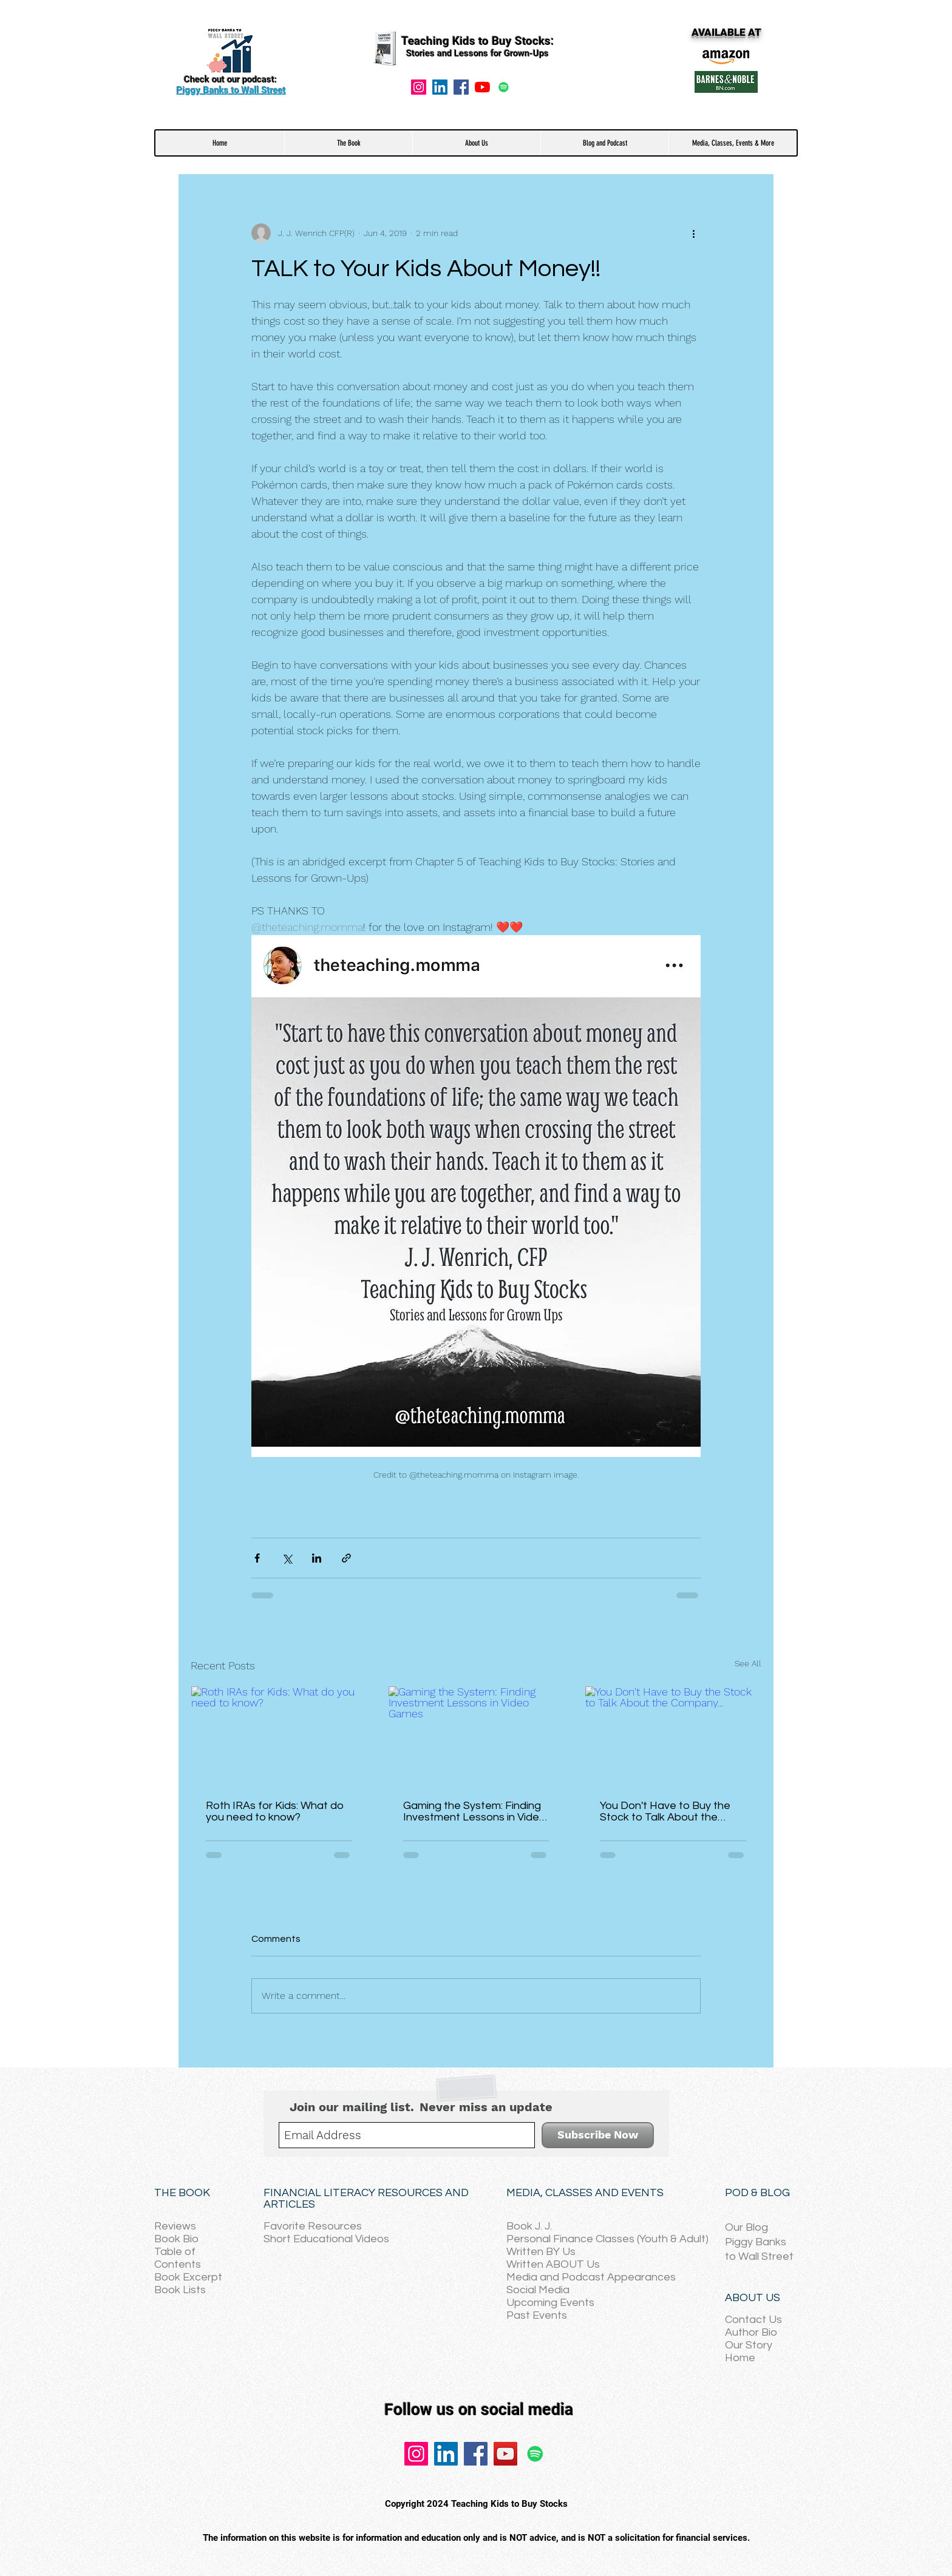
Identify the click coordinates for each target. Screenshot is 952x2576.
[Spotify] (503, 87)
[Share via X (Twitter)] (287, 1558)
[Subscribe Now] (598, 2135)
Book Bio (176, 2239)
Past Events (536, 2315)
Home (740, 2358)
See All (748, 1663)
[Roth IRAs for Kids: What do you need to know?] (279, 1735)
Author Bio (751, 2332)
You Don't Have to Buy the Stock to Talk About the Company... (665, 1811)
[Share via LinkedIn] (316, 1558)
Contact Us (753, 2319)
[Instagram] (418, 87)
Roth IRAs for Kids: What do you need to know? (275, 1811)
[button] (348, 142)
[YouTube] (482, 87)
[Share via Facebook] (257, 1558)
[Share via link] (346, 1558)
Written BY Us (541, 2251)
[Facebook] (461, 87)
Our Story (748, 2345)
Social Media (538, 2290)
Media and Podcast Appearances (591, 2277)
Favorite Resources (313, 2226)
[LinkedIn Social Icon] (439, 87)
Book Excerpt (188, 2277)
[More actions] (693, 233)
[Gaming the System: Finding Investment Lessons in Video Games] (476, 1735)
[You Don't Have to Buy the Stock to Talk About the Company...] (673, 1735)
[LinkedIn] (446, 2454)
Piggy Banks (755, 2242)
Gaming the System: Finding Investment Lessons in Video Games (474, 1811)
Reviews (175, 2226)
